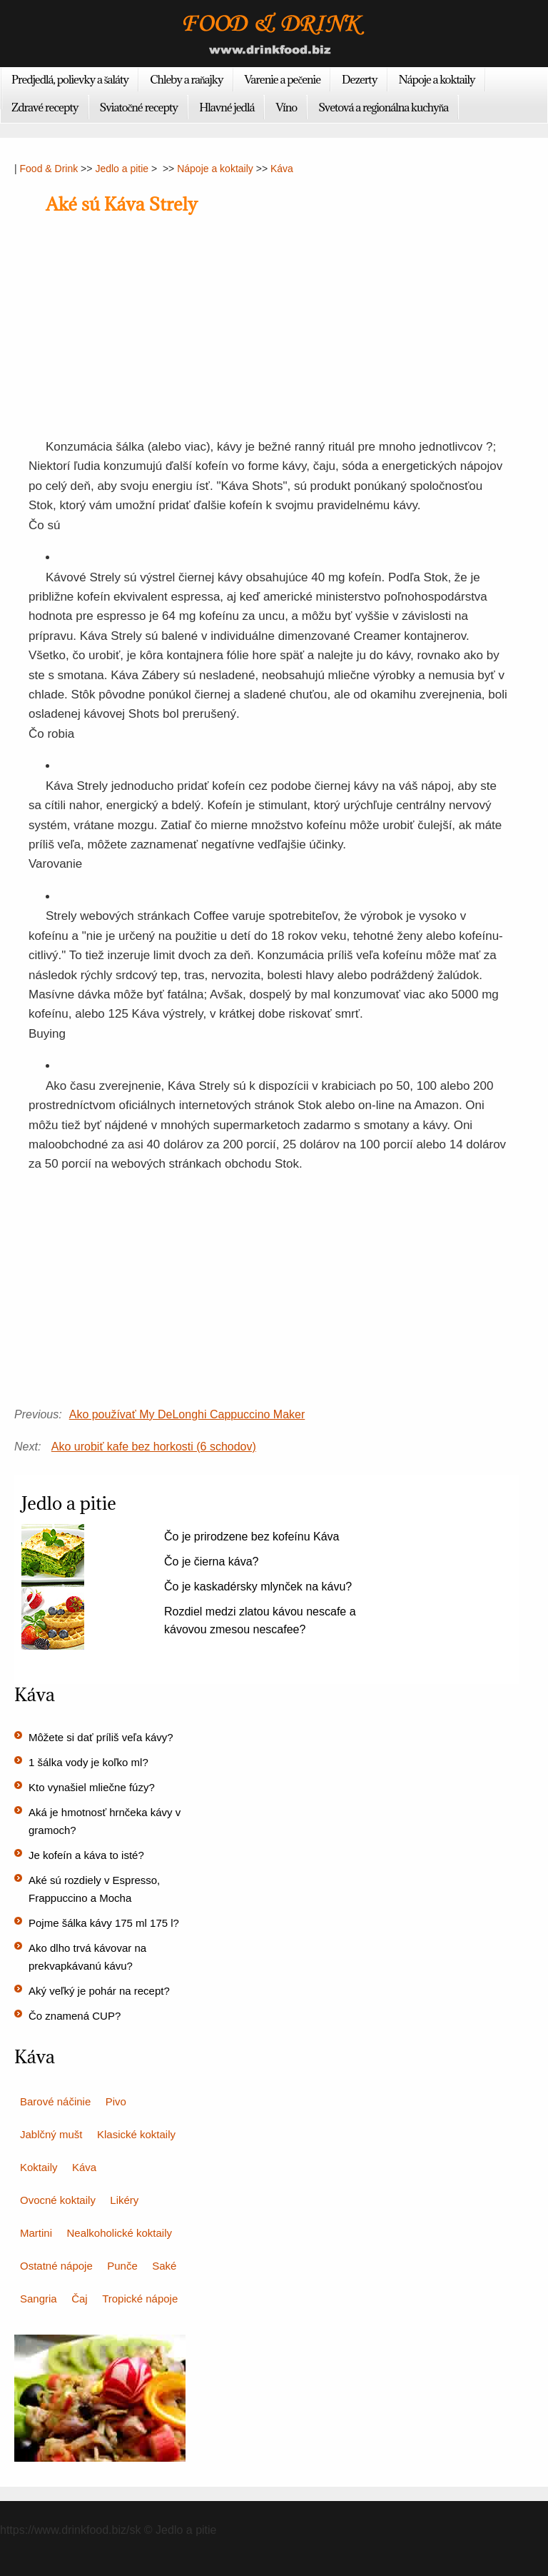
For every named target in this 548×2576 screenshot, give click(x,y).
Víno (286, 107)
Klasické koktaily (136, 2134)
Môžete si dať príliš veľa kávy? (101, 1737)
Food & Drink (49, 168)
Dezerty (359, 79)
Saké (164, 2266)
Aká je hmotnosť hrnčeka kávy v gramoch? (105, 1821)
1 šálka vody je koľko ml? (88, 1762)
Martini (36, 2233)
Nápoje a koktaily (437, 79)
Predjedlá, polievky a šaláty (69, 79)
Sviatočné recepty (139, 107)
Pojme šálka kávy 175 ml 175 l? (104, 1923)
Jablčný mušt (51, 2134)
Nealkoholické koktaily (119, 2233)
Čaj (79, 2298)
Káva (281, 168)
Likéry (124, 2200)
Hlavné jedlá (226, 107)
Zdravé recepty (44, 107)
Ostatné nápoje (56, 2266)
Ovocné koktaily (58, 2200)
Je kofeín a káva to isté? (86, 1855)
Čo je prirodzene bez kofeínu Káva (251, 1536)
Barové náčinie (55, 2101)
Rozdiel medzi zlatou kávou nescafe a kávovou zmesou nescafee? (260, 1620)
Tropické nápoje (140, 2298)
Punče (122, 2266)
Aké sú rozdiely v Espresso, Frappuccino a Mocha (94, 1889)
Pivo (116, 2101)
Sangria (38, 2298)
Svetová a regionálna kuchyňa (383, 107)
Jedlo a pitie (121, 168)
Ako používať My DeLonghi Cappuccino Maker (187, 1414)
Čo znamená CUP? (75, 2016)
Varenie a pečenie (283, 79)
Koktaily (39, 2167)
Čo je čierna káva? (211, 1561)
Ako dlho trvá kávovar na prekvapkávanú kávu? (87, 1957)
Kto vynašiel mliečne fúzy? (92, 1787)
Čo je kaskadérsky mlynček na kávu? (258, 1586)
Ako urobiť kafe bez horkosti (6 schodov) (153, 1446)
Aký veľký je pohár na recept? (99, 1991)
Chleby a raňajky (186, 79)
